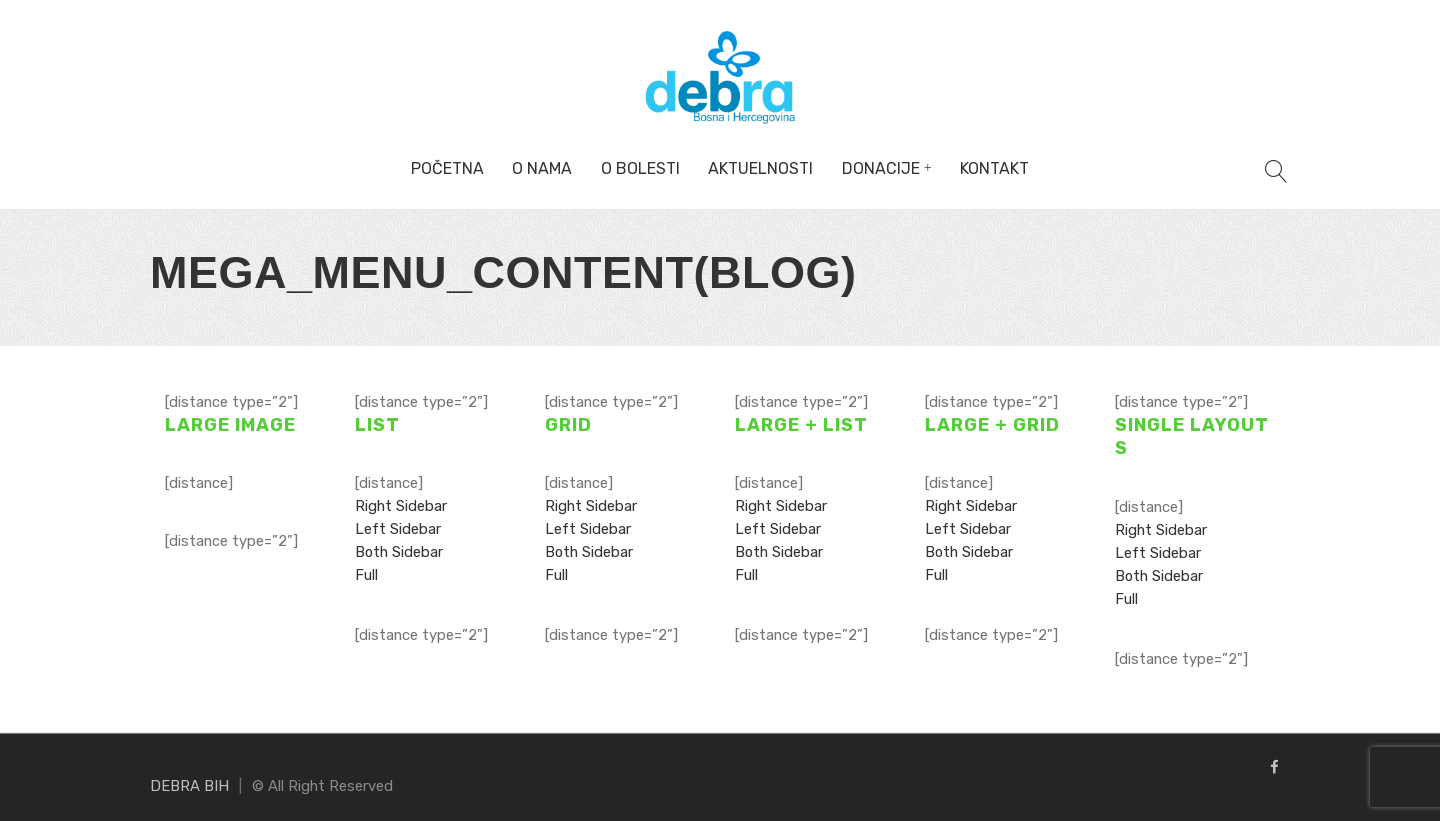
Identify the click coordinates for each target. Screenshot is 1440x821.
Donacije (881, 168)
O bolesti (640, 168)
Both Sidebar (399, 552)
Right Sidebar (401, 506)
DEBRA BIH (189, 786)
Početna (447, 168)
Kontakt (994, 168)
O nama (542, 168)
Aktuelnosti (760, 168)
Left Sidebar (398, 529)
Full (366, 575)
